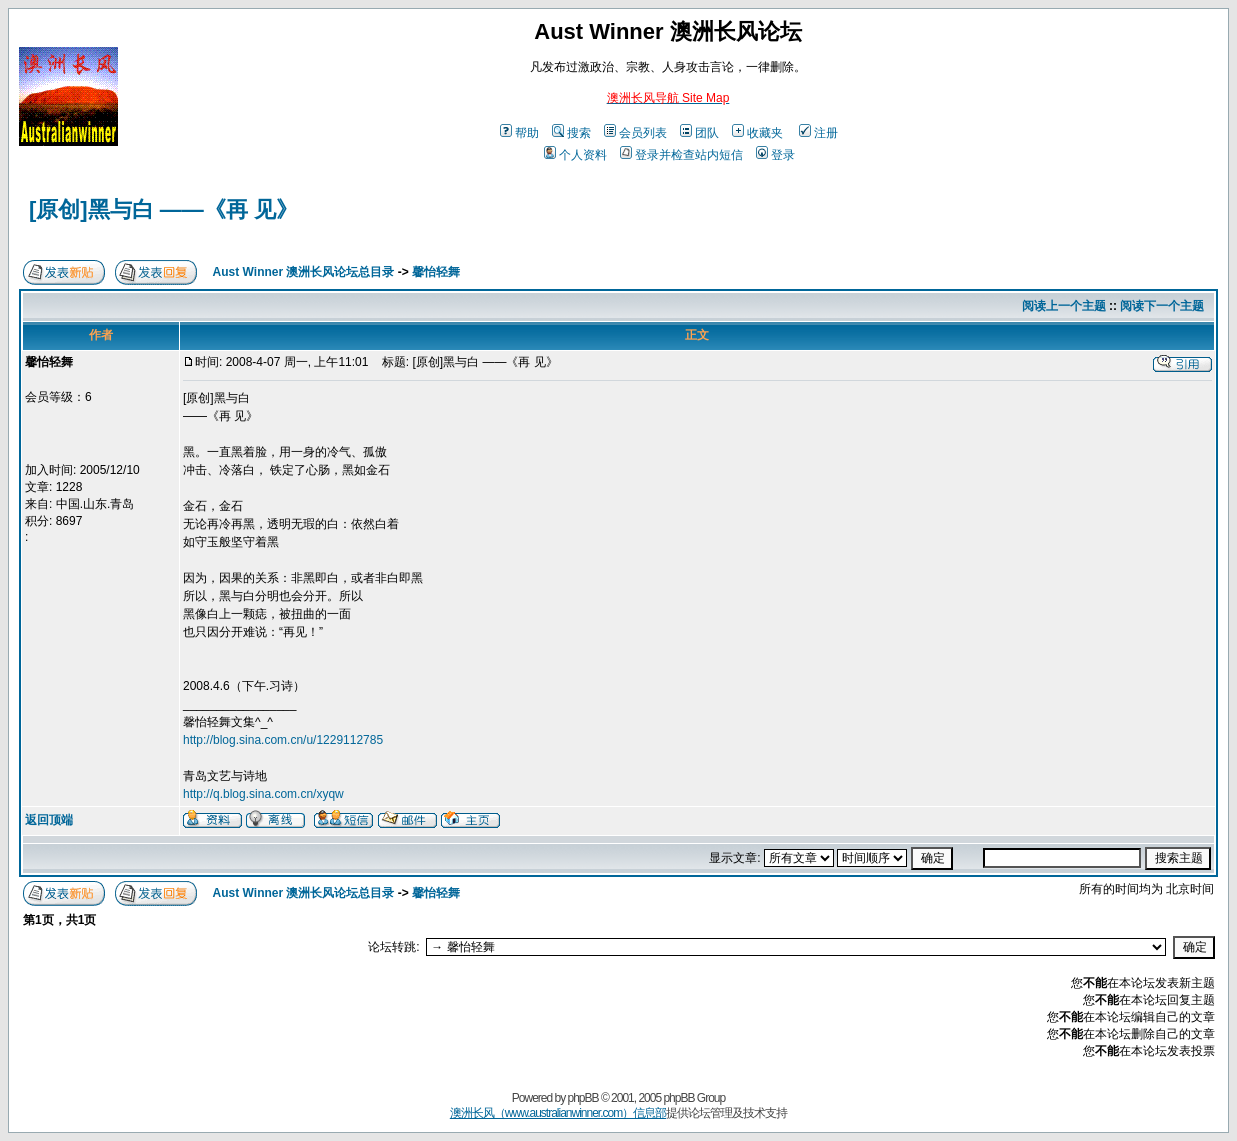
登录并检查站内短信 (681, 155)
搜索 (571, 133)
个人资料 (575, 155)
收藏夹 (757, 133)
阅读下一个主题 (1162, 306)
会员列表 (635, 133)
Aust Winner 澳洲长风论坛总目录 (304, 272)
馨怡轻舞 (436, 272)
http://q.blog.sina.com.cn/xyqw (263, 794)
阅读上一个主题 (1064, 306)
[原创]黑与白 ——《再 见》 (163, 209)
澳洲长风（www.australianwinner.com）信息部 (558, 1113)
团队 (699, 133)
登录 (775, 155)
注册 (818, 133)
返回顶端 (49, 820)
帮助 (519, 133)
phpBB (583, 1098)
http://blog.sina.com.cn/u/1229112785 (283, 740)
